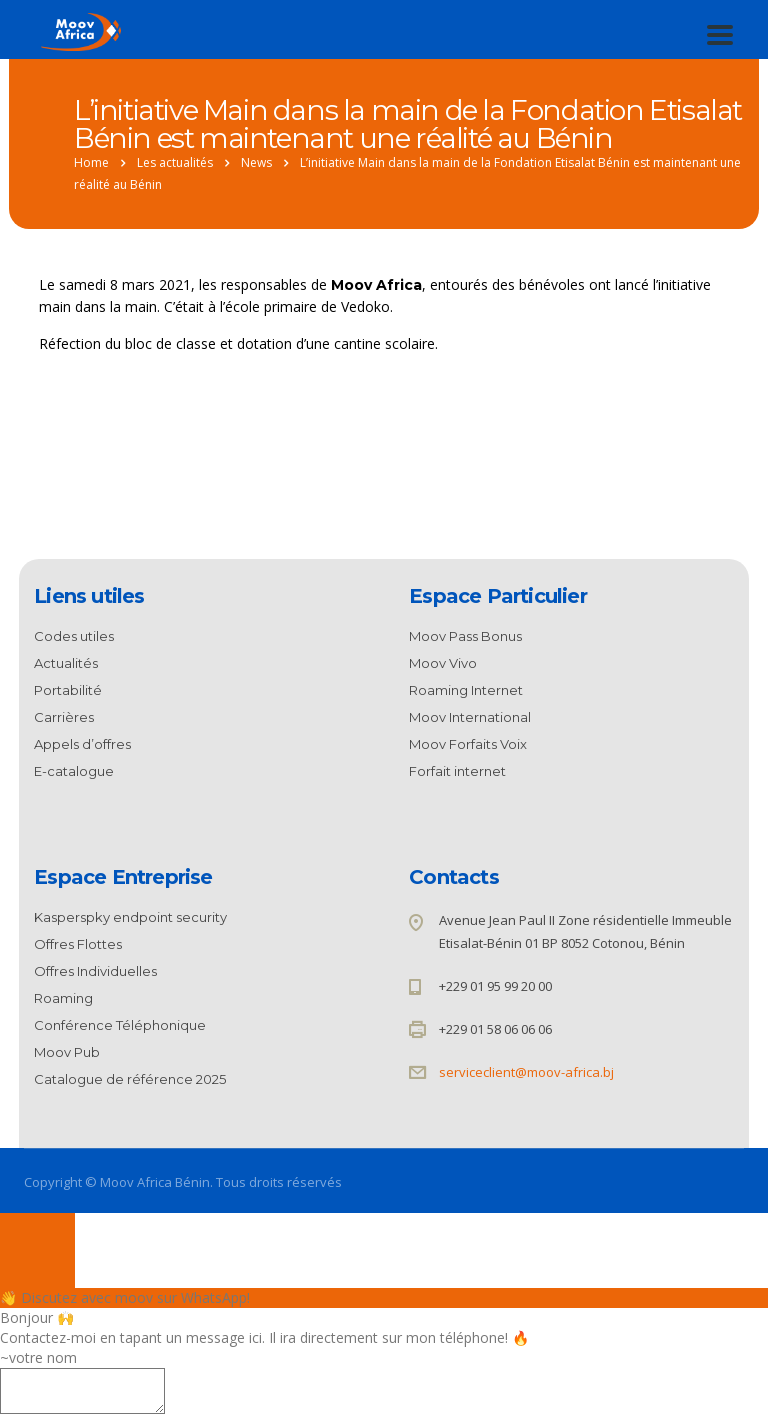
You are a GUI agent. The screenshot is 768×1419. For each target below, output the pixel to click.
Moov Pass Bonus (465, 636)
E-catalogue (74, 771)
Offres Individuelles (95, 971)
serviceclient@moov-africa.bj (526, 1072)
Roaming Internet (466, 690)
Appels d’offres (82, 744)
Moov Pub (67, 1052)
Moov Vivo (443, 663)
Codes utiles (74, 636)
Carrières (64, 717)
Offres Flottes (78, 944)
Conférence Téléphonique (120, 1025)
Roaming (63, 998)
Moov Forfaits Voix (468, 744)
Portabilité (68, 690)
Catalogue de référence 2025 (130, 1079)
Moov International (470, 717)
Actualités (66, 663)
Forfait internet (457, 771)
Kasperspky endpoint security (130, 917)
